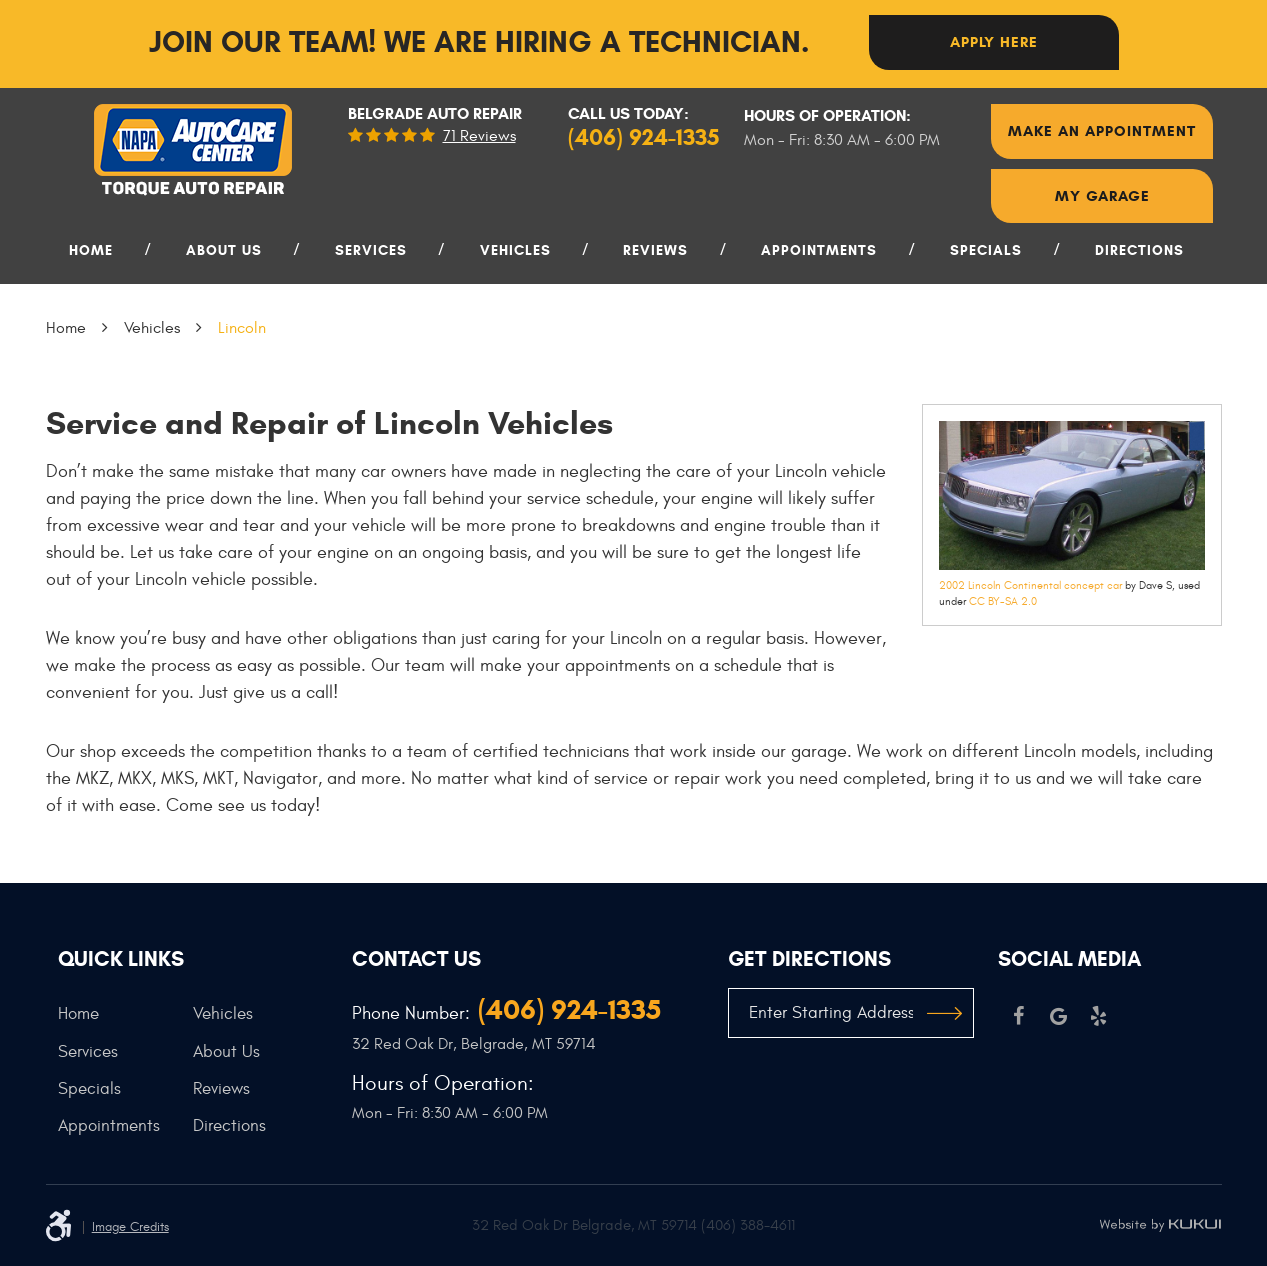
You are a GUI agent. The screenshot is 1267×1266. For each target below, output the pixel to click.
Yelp (1098, 1016)
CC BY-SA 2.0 (1003, 601)
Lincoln (242, 328)
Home (91, 250)
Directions (1139, 250)
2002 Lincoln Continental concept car (1030, 585)
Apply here (994, 42)
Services (371, 250)
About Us (224, 250)
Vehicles (515, 250)
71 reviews (479, 136)
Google (1058, 1016)
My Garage (1102, 196)
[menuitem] (98, 258)
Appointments (819, 250)
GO (944, 1013)
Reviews (655, 250)
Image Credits (130, 1227)
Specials (986, 250)
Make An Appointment (1102, 131)
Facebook (1018, 1016)
